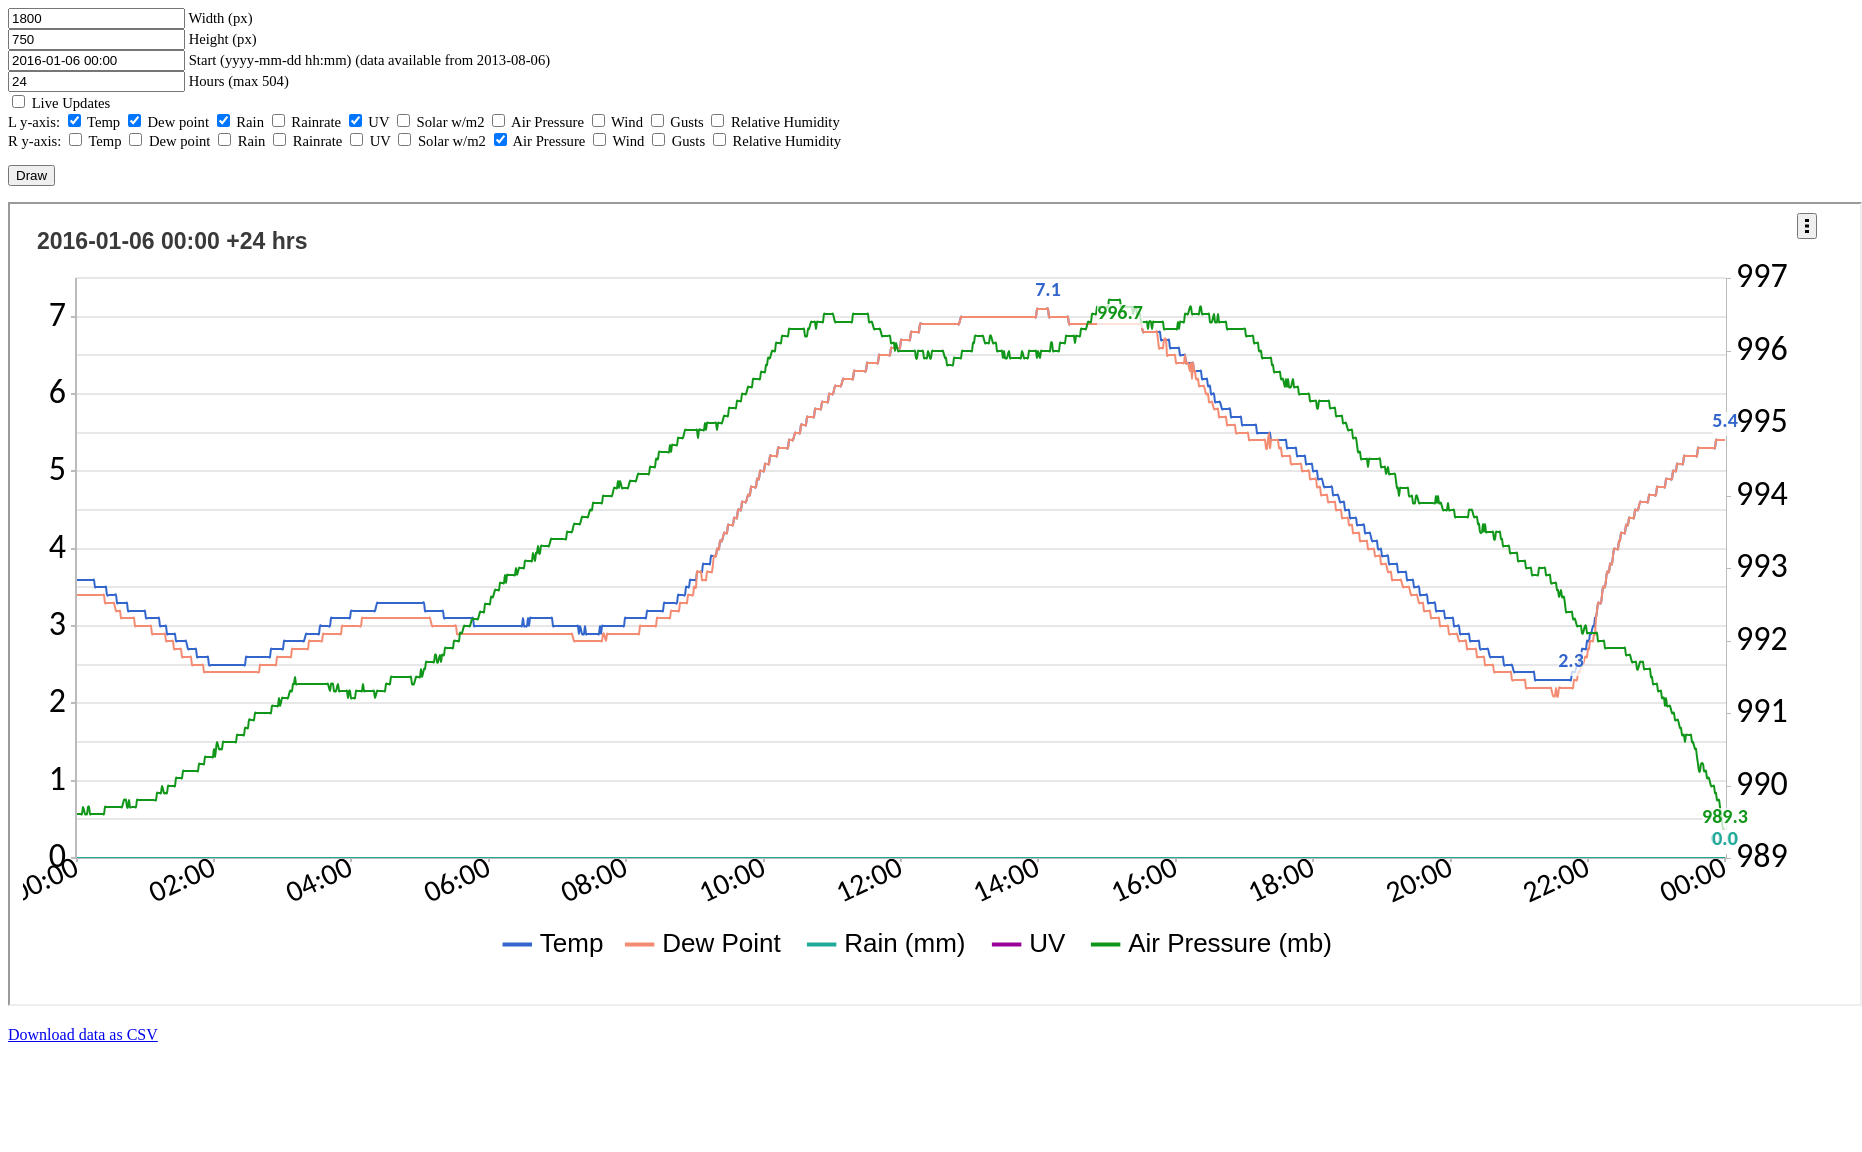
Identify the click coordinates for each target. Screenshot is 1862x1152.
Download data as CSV (83, 1034)
